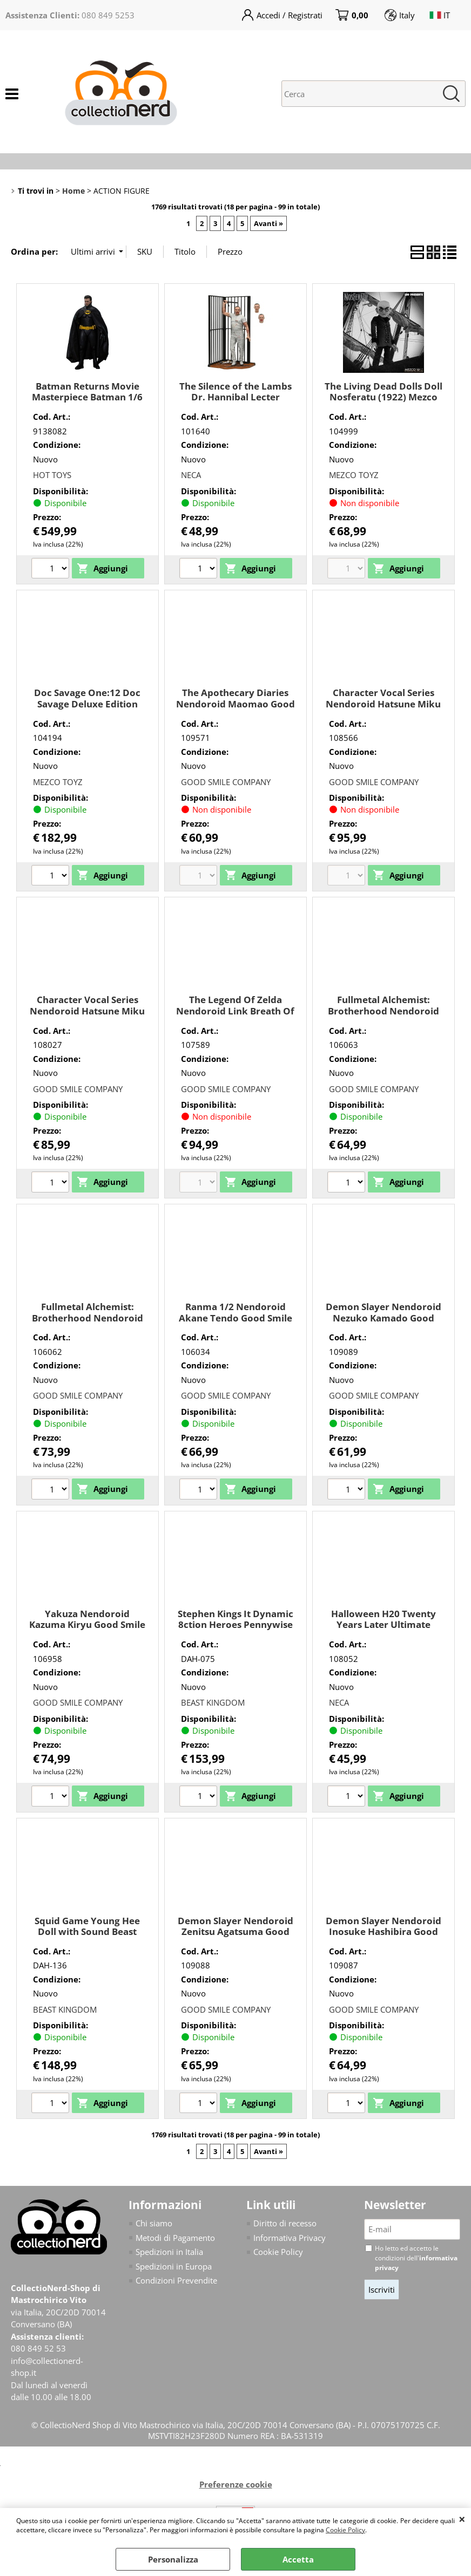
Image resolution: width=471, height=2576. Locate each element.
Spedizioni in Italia (169, 2251)
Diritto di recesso (285, 2223)
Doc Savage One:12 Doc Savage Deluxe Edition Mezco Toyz (87, 703)
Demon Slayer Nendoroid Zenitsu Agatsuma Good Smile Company (235, 1931)
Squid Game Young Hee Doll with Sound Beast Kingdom (87, 1931)
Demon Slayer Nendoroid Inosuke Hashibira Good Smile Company (383, 1931)
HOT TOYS (52, 474)
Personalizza (173, 2559)
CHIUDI (462, 2518)
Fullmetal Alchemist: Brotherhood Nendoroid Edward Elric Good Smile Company (383, 1016)
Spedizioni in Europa (174, 2266)
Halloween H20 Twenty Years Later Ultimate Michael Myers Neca (383, 1624)
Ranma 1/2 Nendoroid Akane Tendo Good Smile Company (235, 1317)
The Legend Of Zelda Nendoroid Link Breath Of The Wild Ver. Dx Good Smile (235, 1016)
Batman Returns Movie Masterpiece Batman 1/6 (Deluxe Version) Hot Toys (87, 397)
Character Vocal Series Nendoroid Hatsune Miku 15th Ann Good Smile (383, 703)
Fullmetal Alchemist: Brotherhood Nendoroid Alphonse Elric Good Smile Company (87, 1323)
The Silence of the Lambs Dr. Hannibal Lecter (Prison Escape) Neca (235, 397)
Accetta (298, 2559)
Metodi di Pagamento (175, 2237)
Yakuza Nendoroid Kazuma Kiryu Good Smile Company (87, 1624)
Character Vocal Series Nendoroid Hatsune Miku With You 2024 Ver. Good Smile (87, 1016)
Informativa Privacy (289, 2237)
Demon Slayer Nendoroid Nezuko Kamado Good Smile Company (383, 1317)
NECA (191, 474)
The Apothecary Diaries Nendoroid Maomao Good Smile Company (235, 703)
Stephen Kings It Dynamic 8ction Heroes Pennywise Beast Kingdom (235, 1624)
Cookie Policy (345, 2529)
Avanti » (268, 223)
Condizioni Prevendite (176, 2280)
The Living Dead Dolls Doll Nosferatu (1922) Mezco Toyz (383, 397)
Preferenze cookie (235, 2484)
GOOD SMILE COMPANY (226, 781)
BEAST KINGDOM (213, 1702)
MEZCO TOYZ (354, 474)
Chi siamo (154, 2223)
